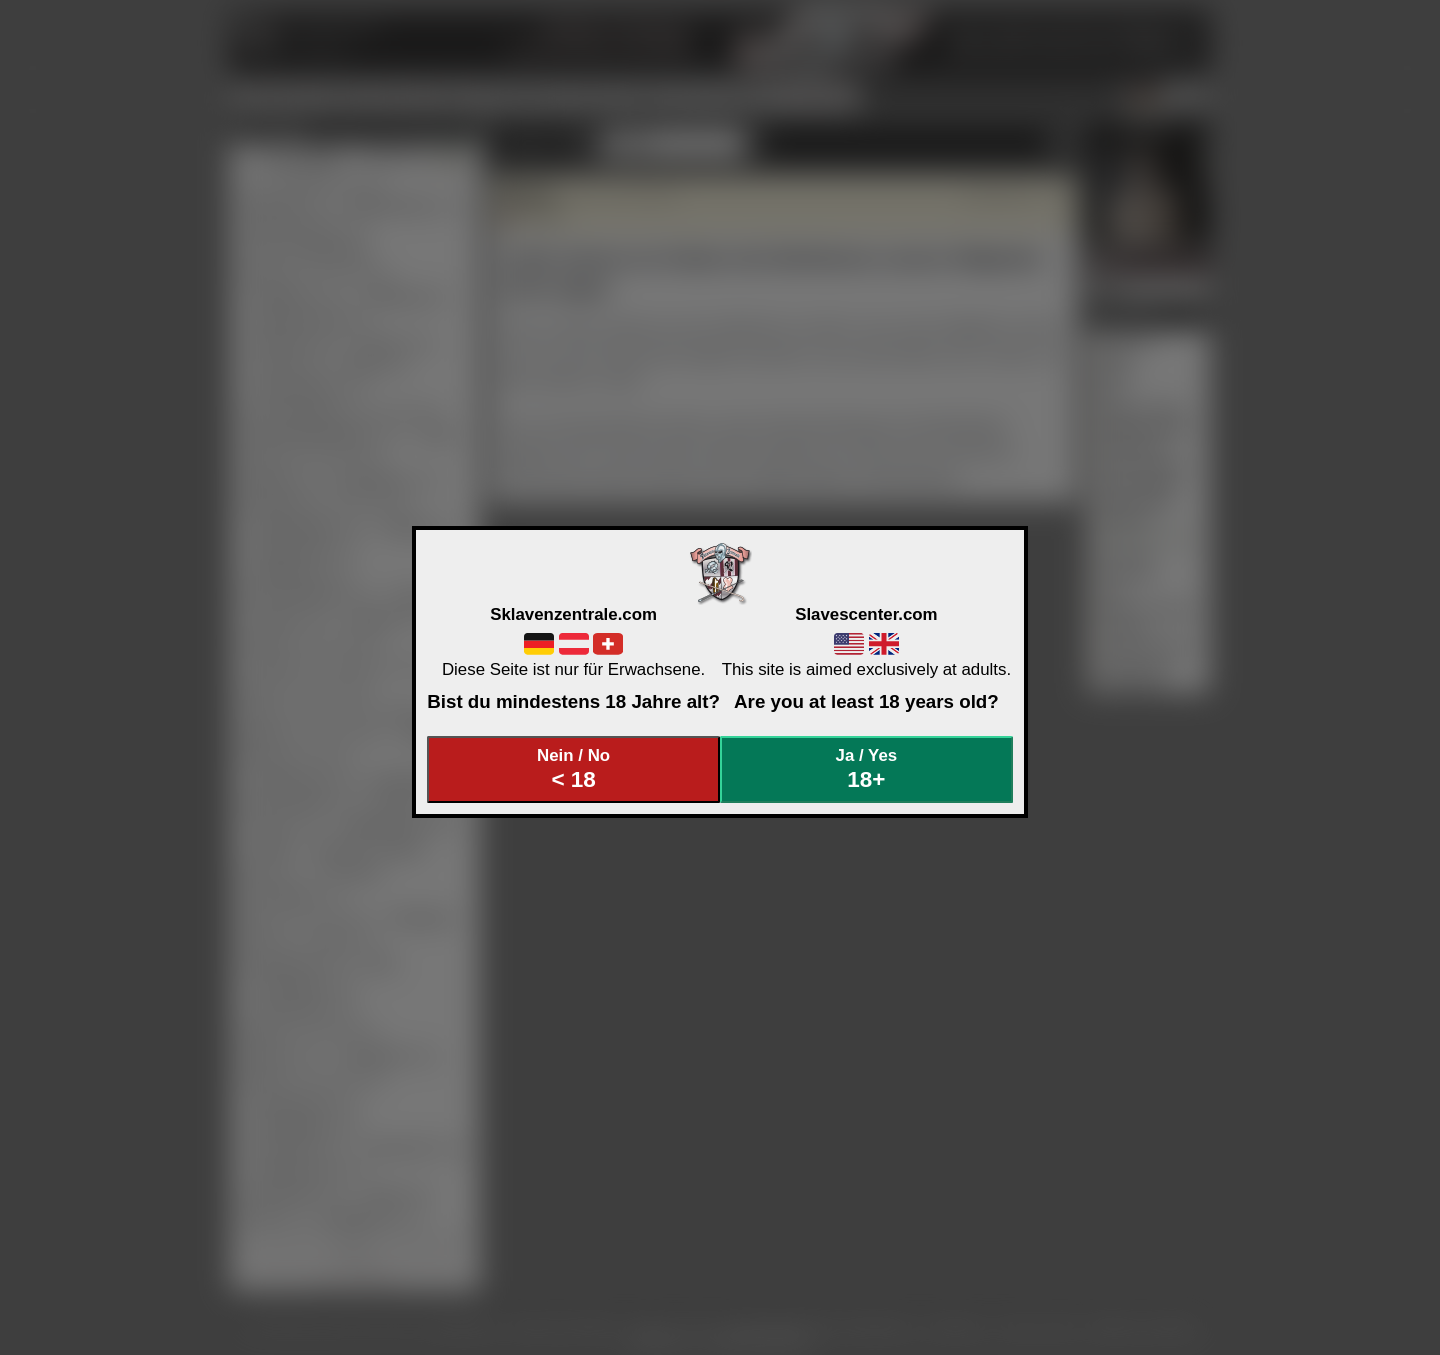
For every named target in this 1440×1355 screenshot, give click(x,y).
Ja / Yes (867, 769)
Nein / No (574, 769)
